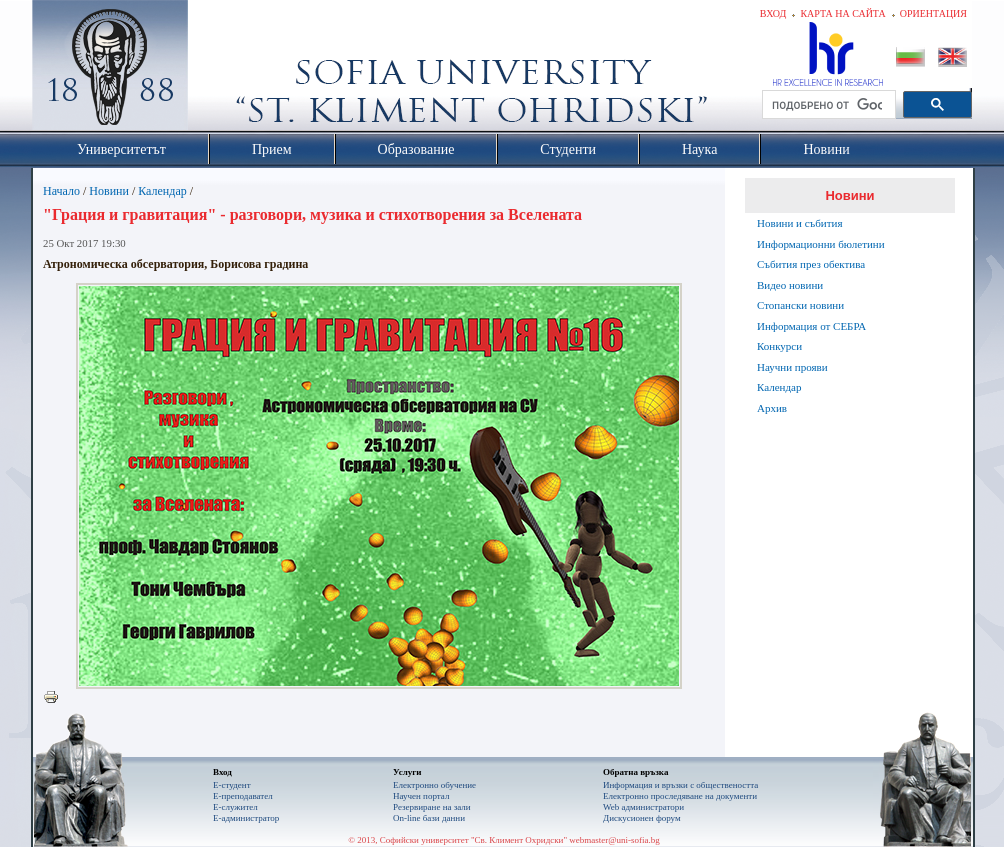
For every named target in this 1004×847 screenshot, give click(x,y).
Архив (772, 408)
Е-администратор (246, 818)
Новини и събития (800, 223)
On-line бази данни (429, 818)
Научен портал (421, 796)
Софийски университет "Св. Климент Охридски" (223, 70)
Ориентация (933, 13)
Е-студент (232, 785)
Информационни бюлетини (821, 244)
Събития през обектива (811, 264)
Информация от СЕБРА (811, 326)
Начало (61, 191)
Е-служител (235, 807)
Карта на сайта (842, 13)
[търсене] (827, 105)
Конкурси (779, 346)
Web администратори (643, 807)
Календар (162, 191)
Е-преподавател (243, 796)
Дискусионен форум (642, 818)
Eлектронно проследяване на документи (680, 796)
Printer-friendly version (56, 698)
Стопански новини (800, 305)
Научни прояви (792, 367)
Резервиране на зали (432, 807)
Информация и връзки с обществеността (680, 785)
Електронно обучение (434, 785)
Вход (773, 13)
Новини (109, 191)
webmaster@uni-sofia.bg (614, 840)
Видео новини (790, 285)
